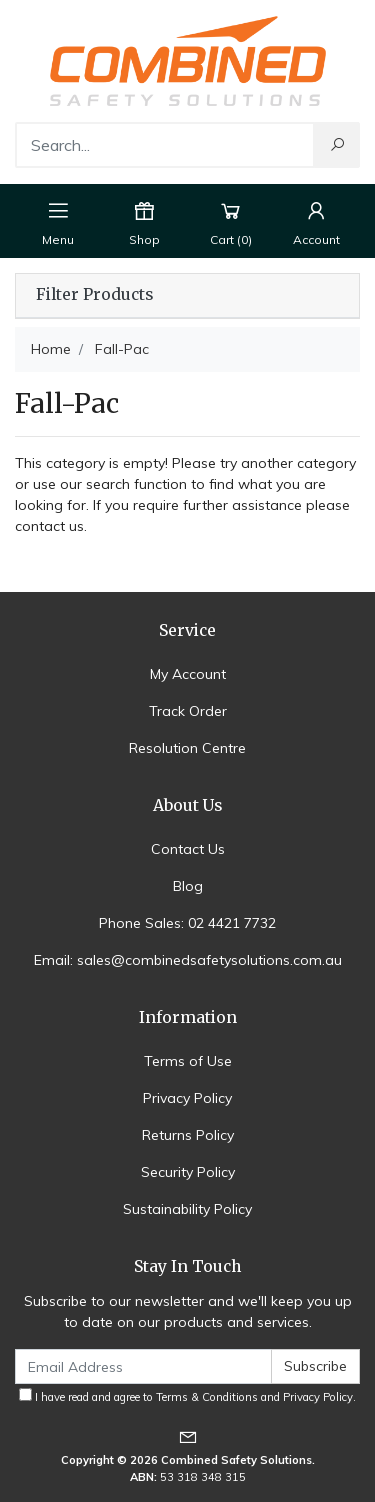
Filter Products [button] (94, 295)
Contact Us (188, 849)
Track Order (188, 711)
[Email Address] (143, 1366)
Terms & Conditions (207, 1397)
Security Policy (188, 1172)
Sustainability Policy (187, 1209)
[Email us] (188, 1436)
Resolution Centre (187, 748)
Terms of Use (188, 1061)
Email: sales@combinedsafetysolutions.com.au (188, 960)
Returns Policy (188, 1135)
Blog (188, 886)
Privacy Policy (187, 1098)
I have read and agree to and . (187, 1396)
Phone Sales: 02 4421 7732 (187, 923)
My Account (188, 674)
